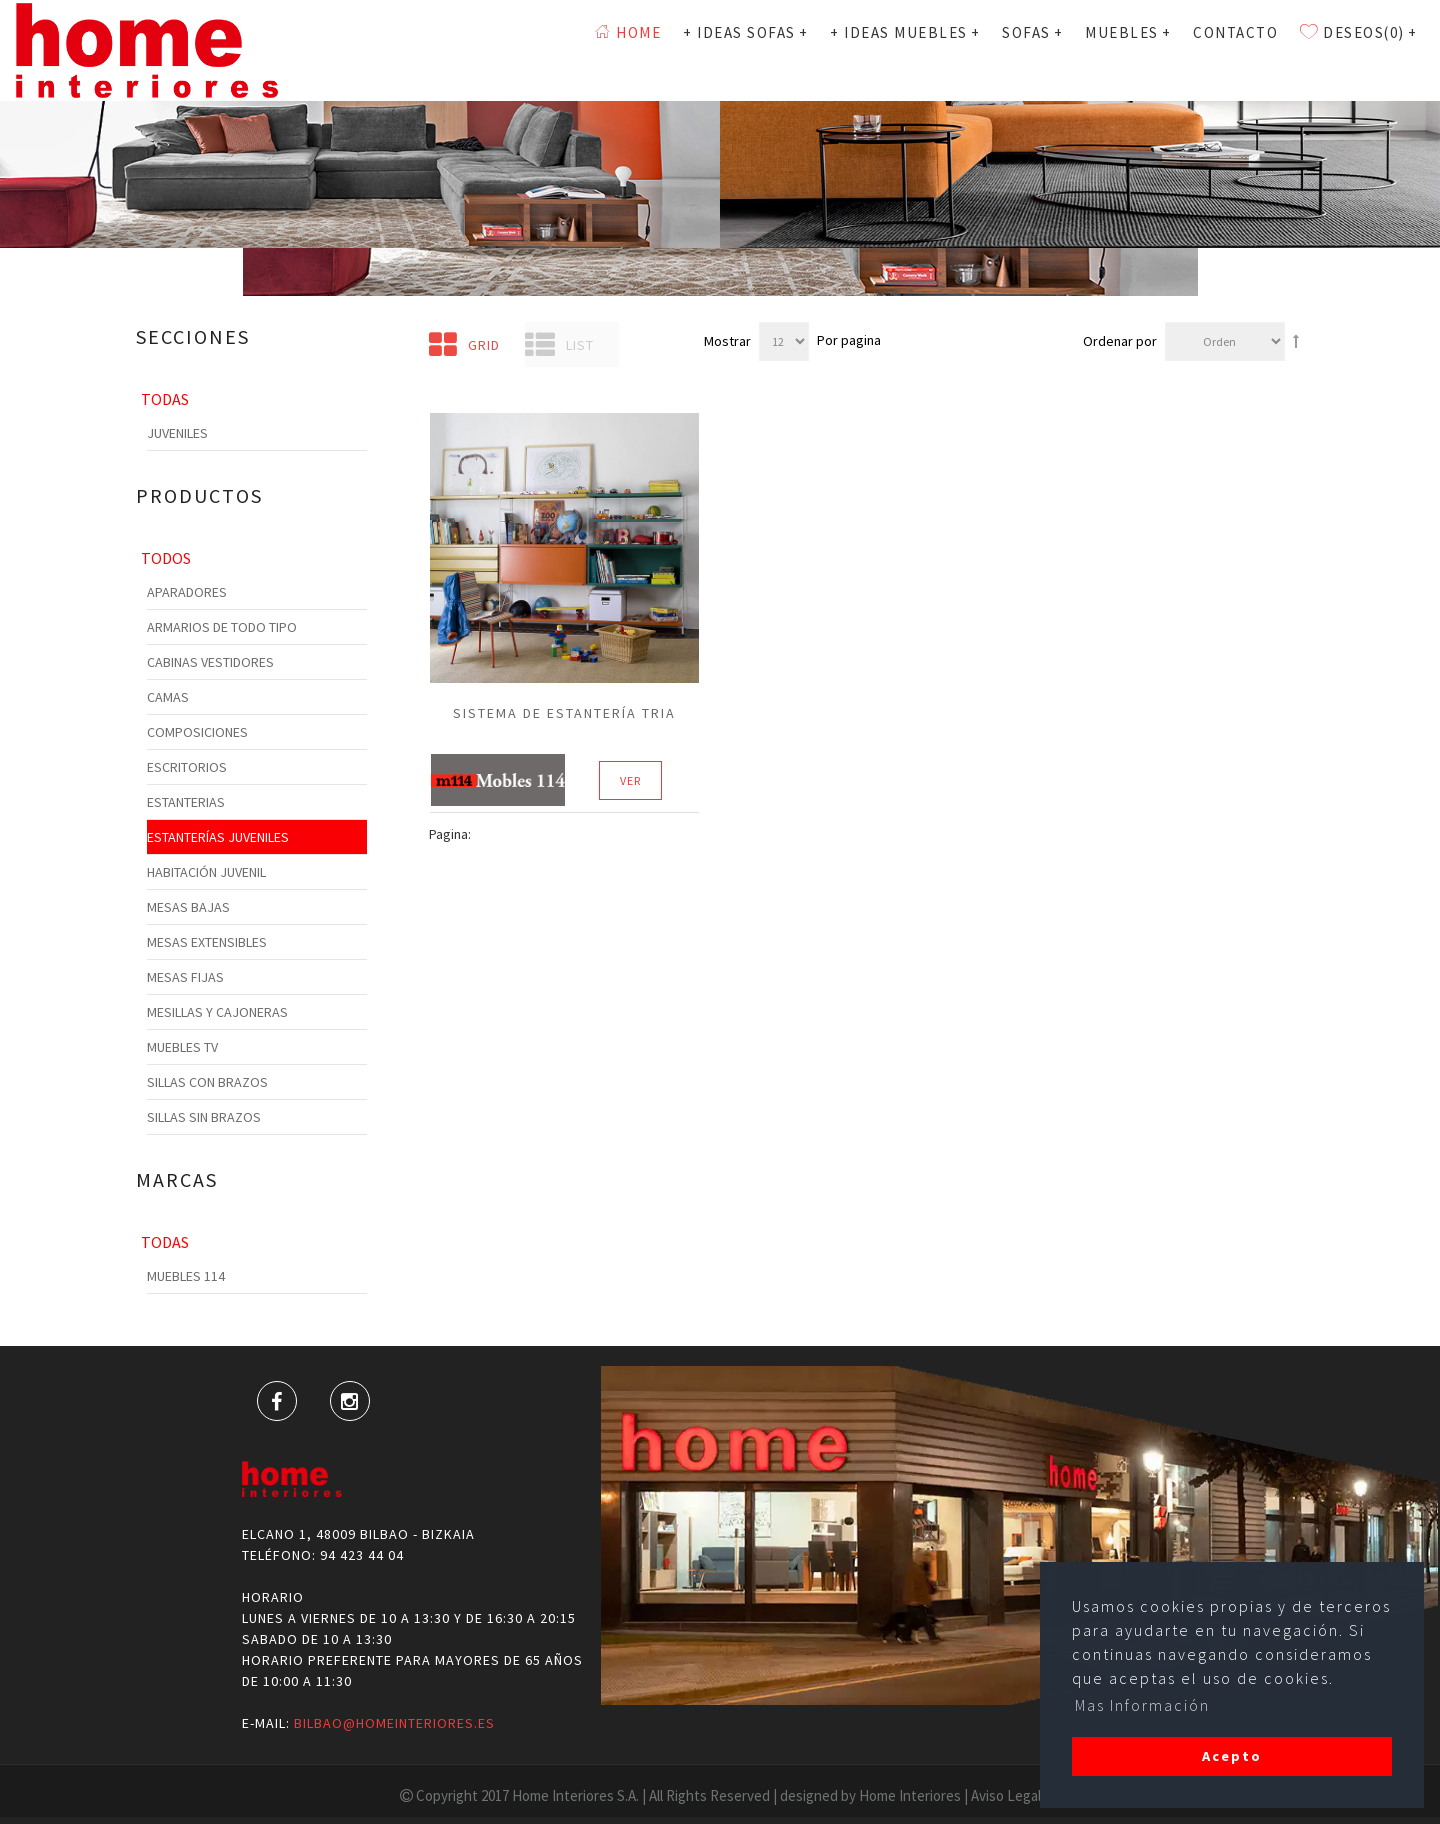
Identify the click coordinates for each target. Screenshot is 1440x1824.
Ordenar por (1120, 341)
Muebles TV (182, 1047)
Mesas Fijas (185, 977)
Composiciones (197, 732)
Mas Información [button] (1142, 1705)
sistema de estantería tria (564, 713)
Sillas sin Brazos (204, 1117)
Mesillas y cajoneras (217, 1012)
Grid (464, 345)
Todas (165, 399)
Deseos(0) (1358, 49)
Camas (168, 697)
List (559, 345)
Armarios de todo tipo (222, 627)
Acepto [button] (1232, 1756)
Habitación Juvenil (206, 872)
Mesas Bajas (188, 907)
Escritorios (187, 767)
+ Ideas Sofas (745, 49)
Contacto (1235, 49)
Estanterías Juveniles (218, 837)
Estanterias (186, 802)
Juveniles (177, 433)
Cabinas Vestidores (210, 662)
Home (628, 49)
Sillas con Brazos (207, 1082)
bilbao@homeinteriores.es (394, 1723)
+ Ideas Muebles (905, 49)
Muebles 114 (186, 1276)
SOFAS (1032, 49)
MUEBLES (1128, 49)
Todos (166, 558)
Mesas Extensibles (207, 942)
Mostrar (727, 341)
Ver (630, 780)
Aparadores (187, 592)
